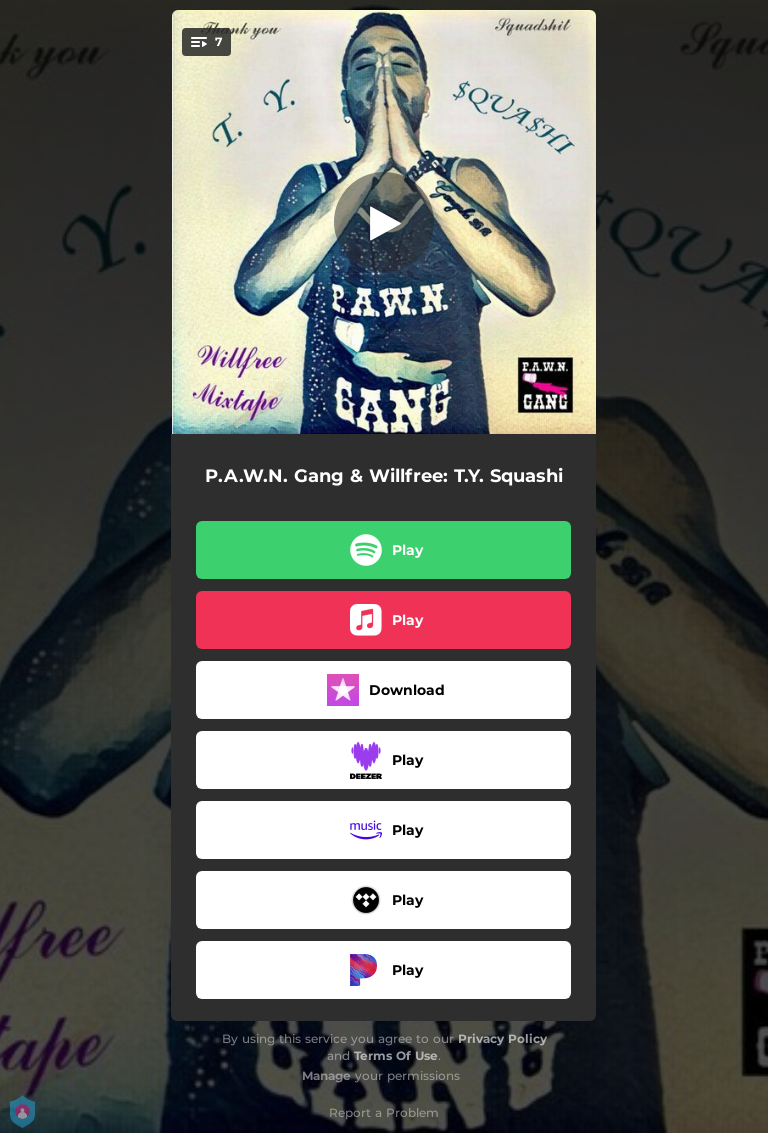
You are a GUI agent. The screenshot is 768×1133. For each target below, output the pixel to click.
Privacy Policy (502, 1038)
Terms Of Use (396, 1055)
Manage (326, 1075)
